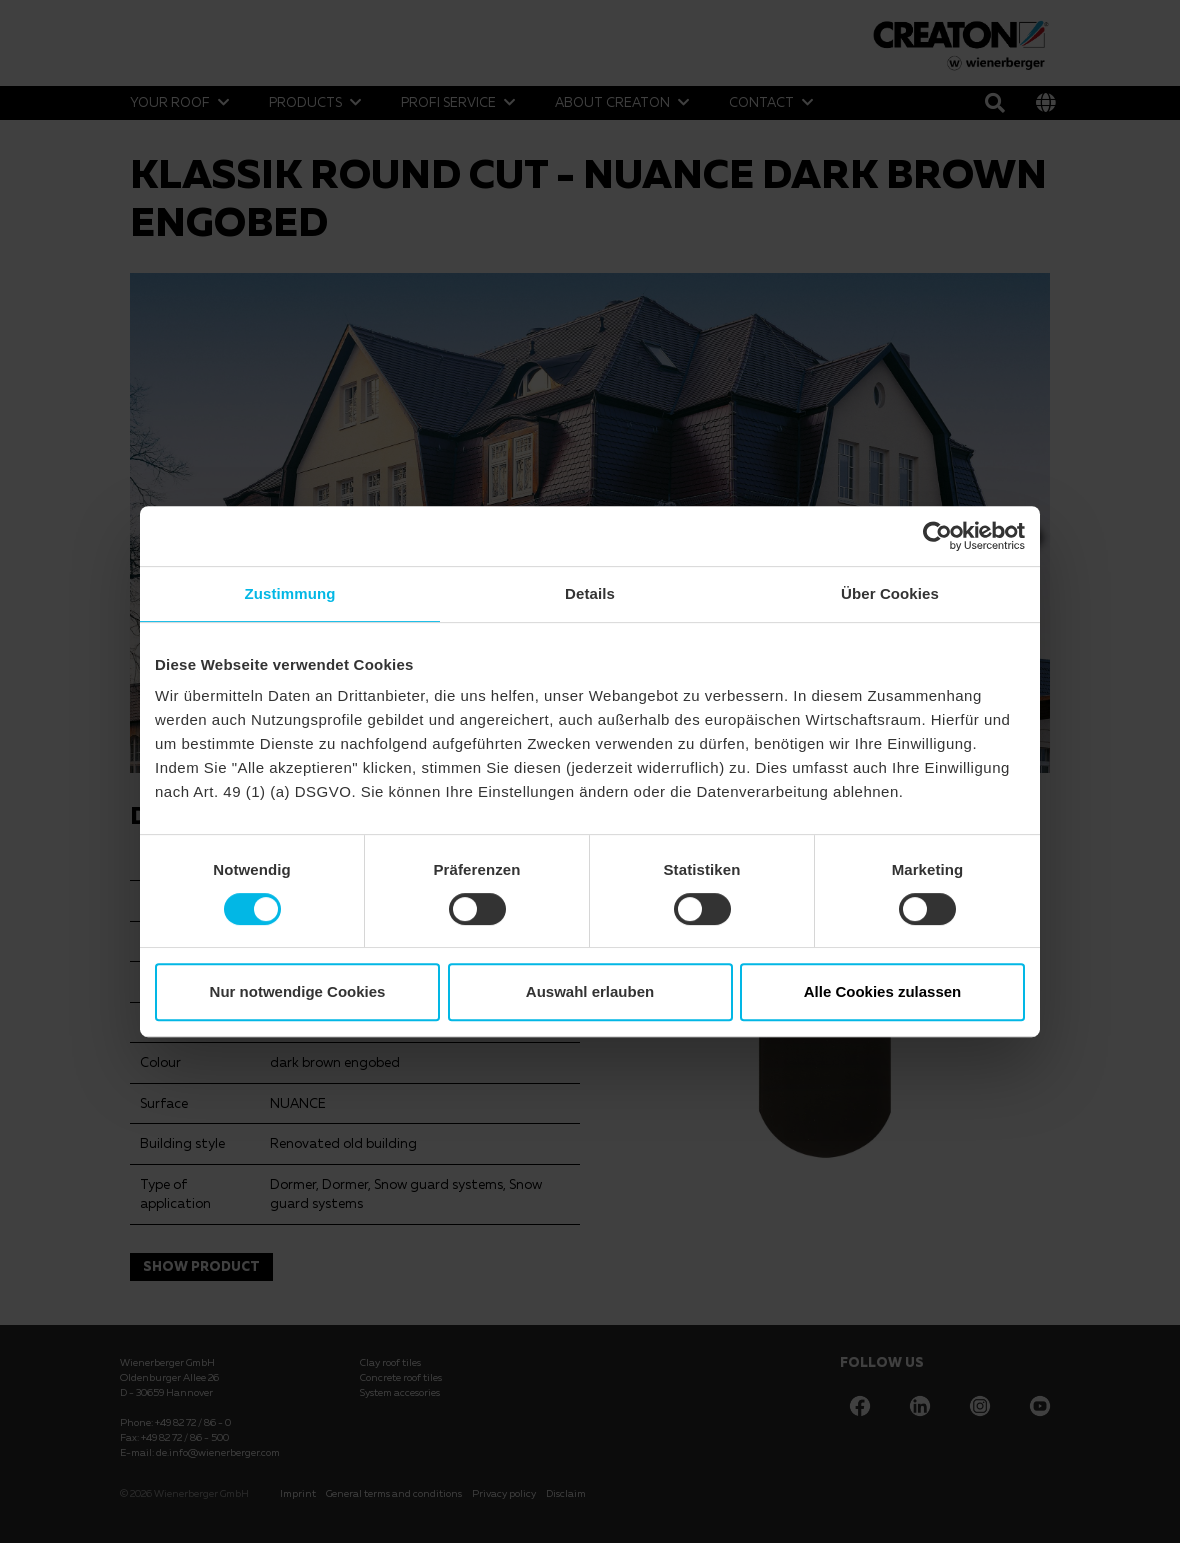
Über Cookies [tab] (890, 593)
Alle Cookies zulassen (883, 991)
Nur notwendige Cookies (298, 991)
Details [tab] (590, 593)
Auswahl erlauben (590, 991)
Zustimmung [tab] (290, 593)
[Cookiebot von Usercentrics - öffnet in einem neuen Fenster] (937, 536)
